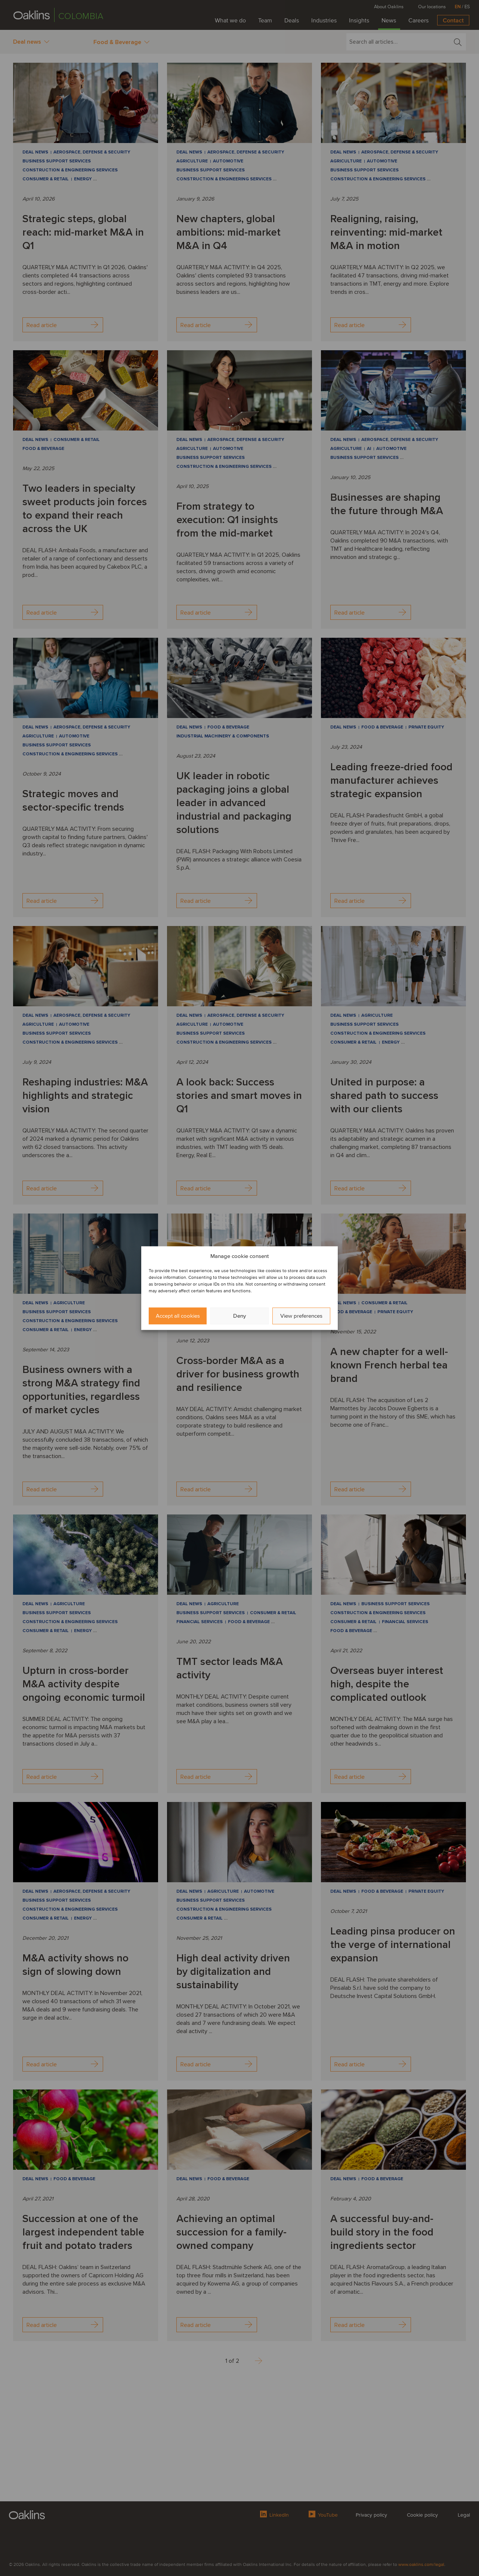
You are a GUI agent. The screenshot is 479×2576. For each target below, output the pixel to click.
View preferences (301, 1315)
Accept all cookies (178, 1315)
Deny (239, 1315)
